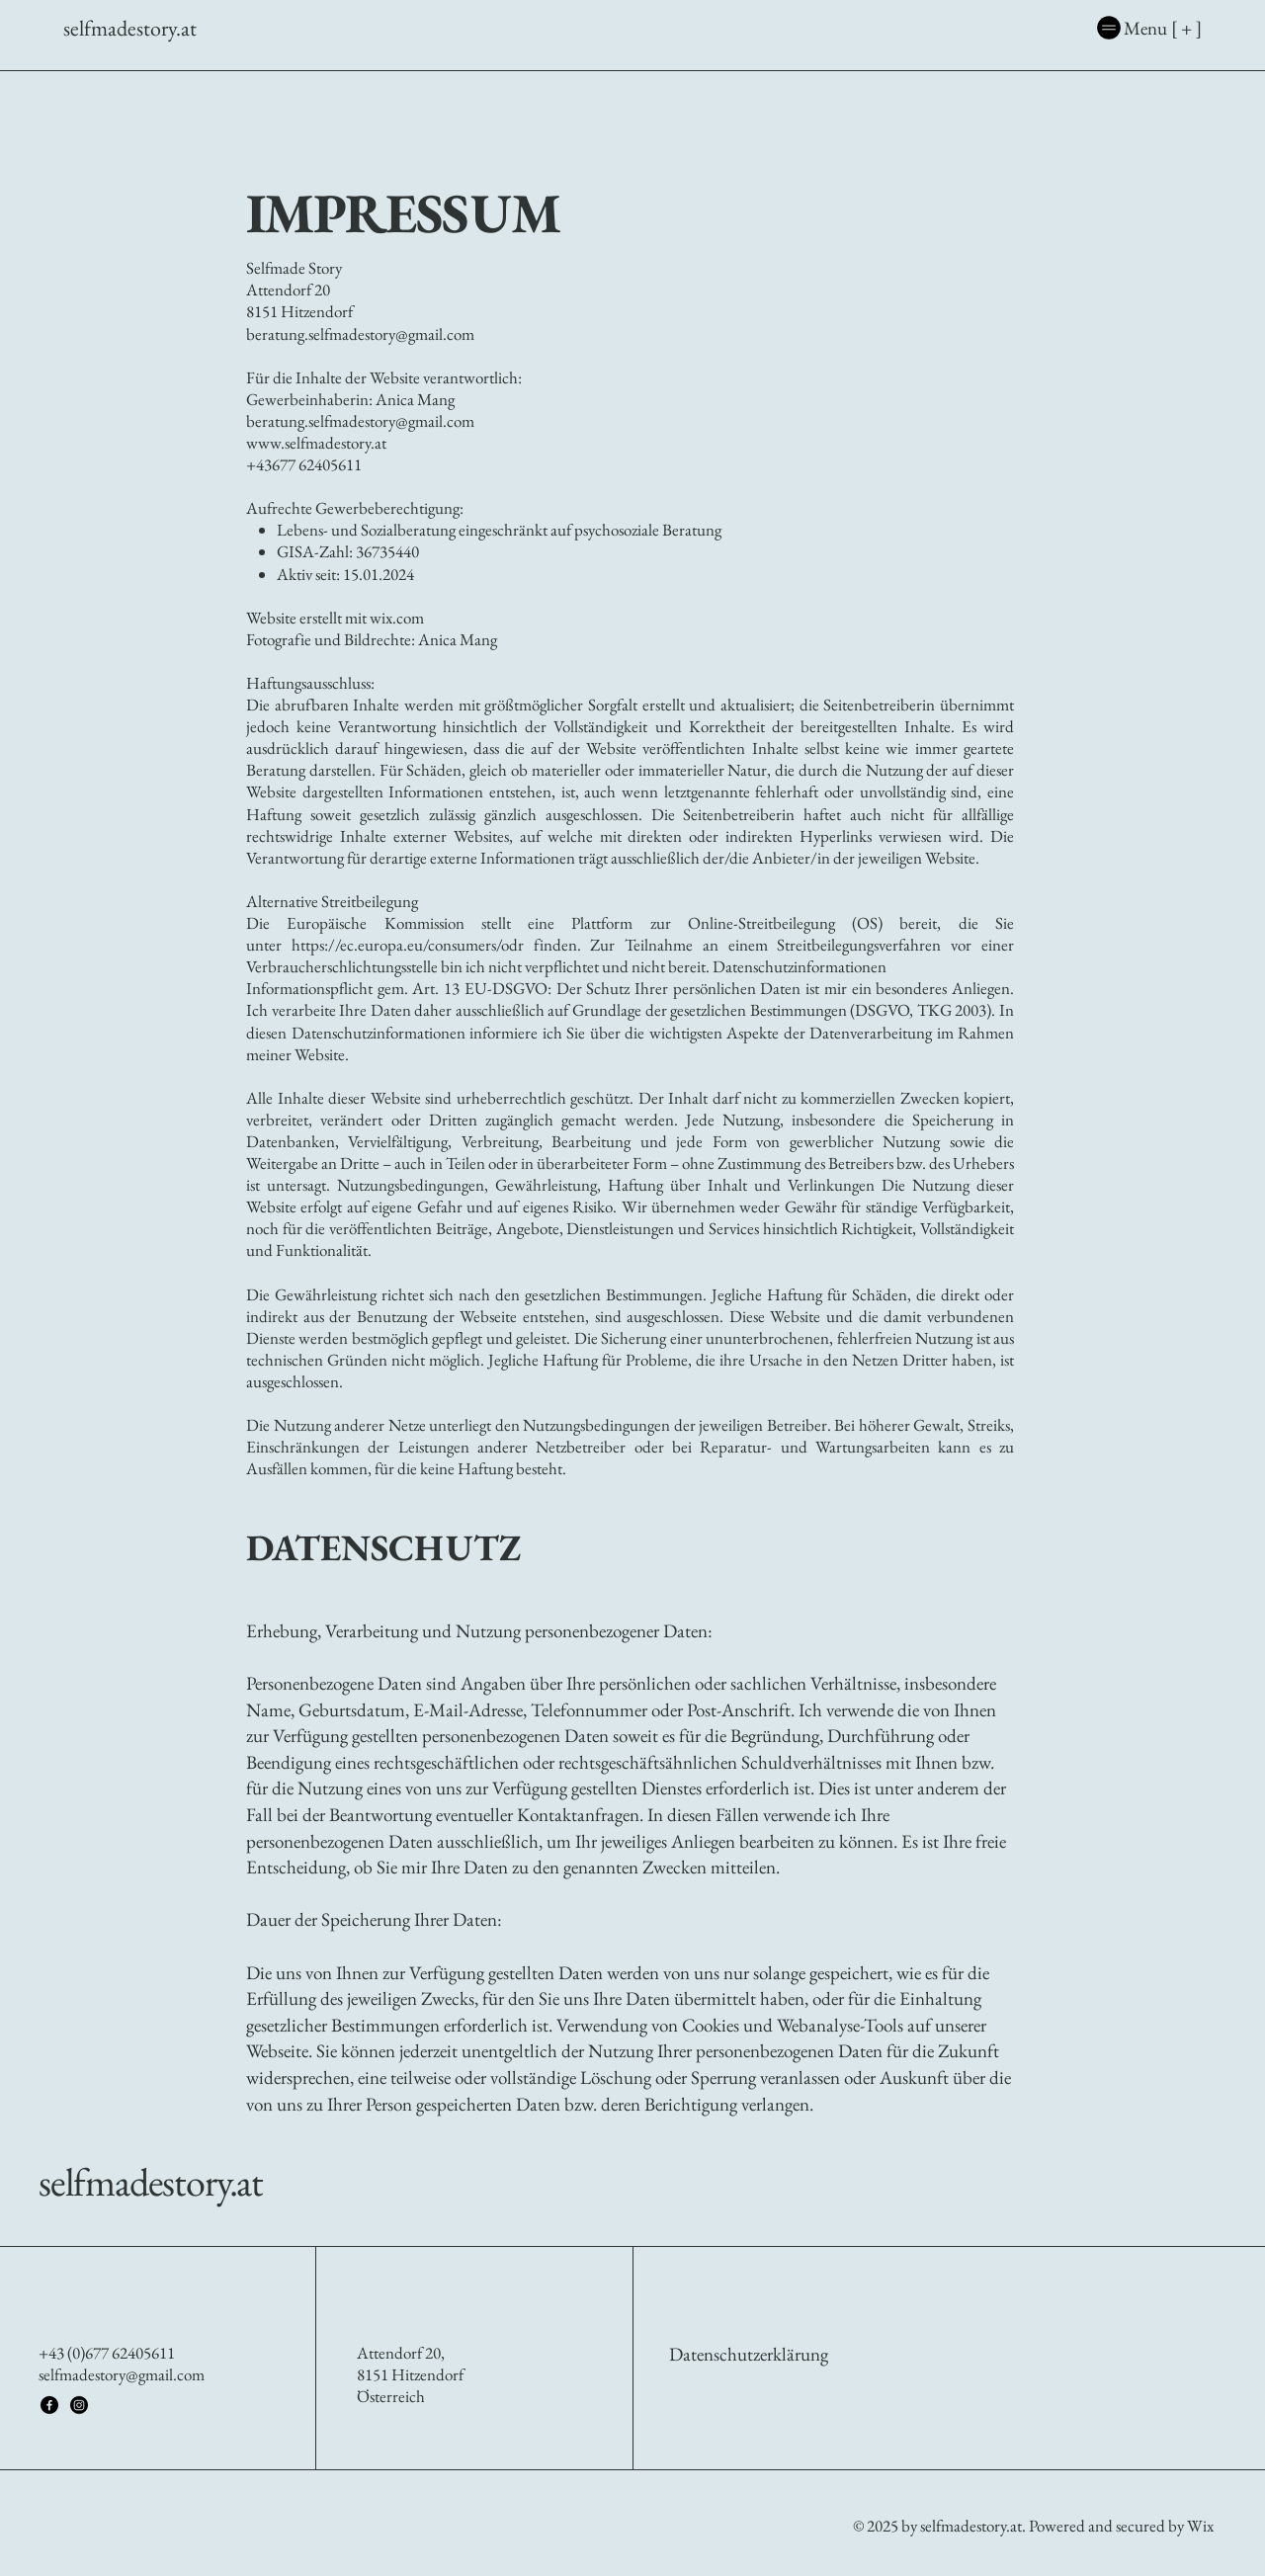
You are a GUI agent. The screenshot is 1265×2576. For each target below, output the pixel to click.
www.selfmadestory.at (316, 443)
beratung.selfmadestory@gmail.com (360, 421)
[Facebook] (49, 2405)
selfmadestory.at (151, 2181)
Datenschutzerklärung (748, 2354)
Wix (1202, 2525)
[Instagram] (79, 2405)
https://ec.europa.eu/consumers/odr (408, 945)
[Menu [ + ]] (1086, 27)
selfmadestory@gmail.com (122, 2374)
